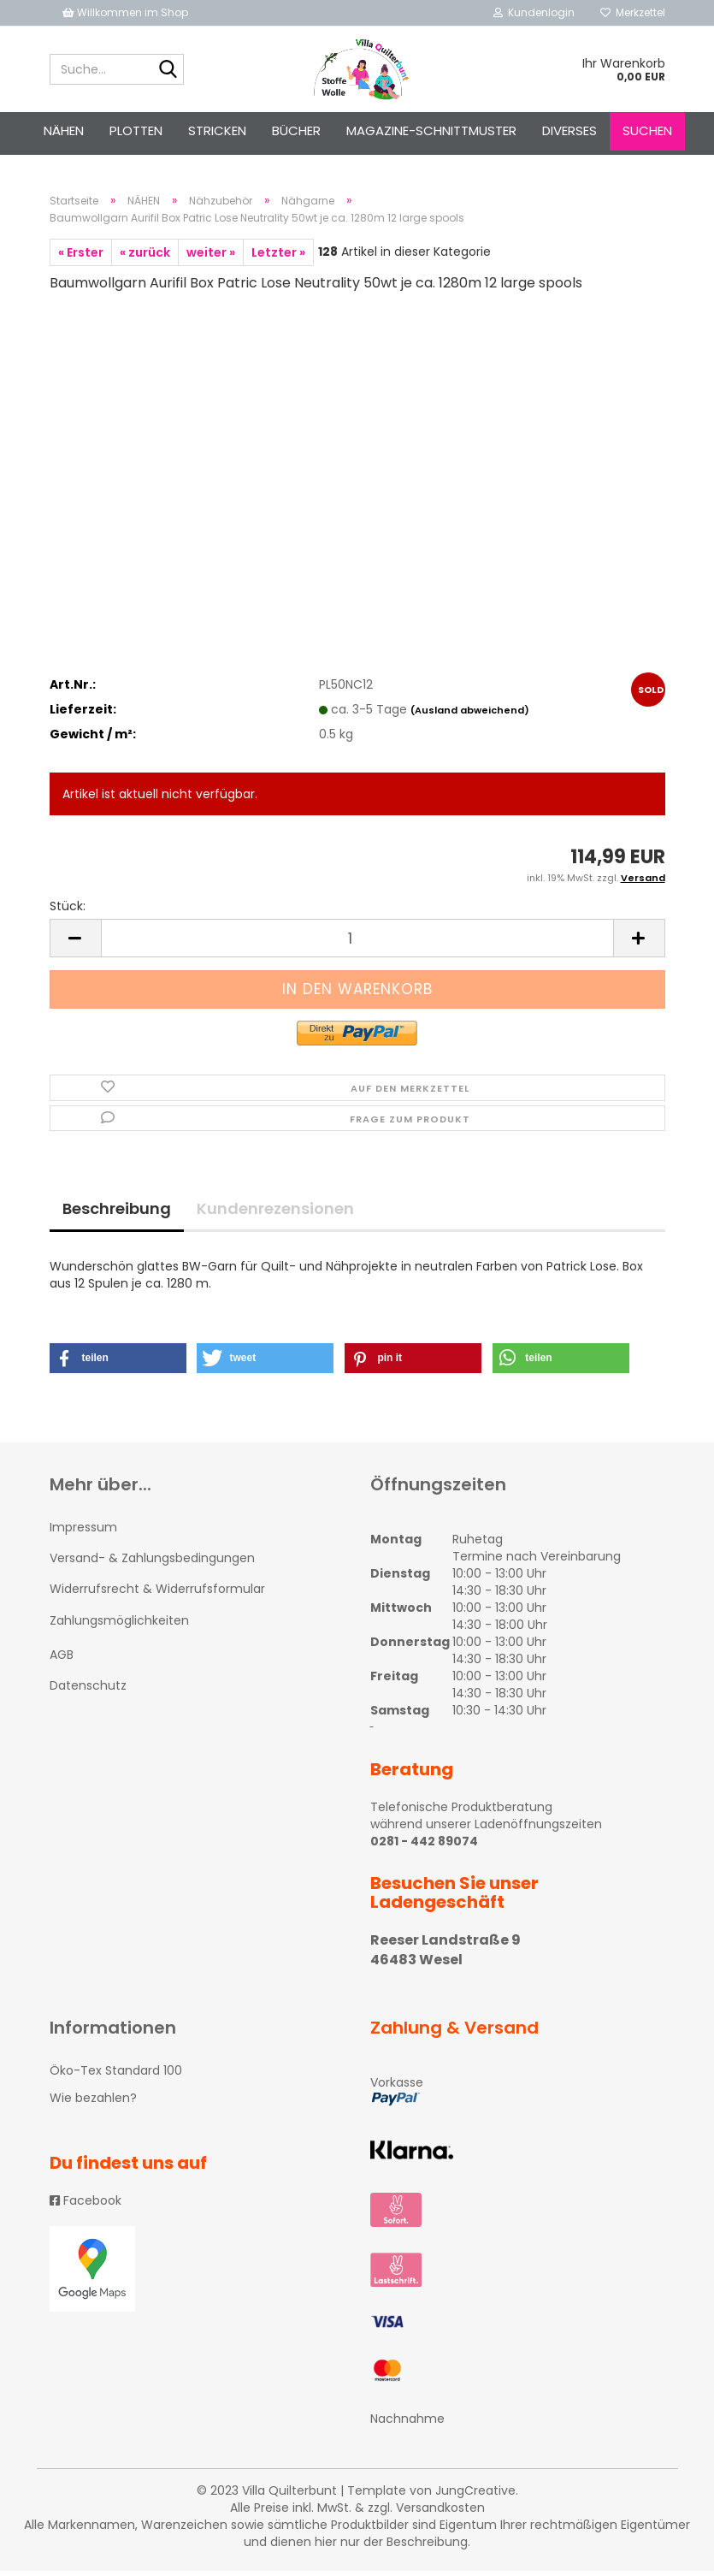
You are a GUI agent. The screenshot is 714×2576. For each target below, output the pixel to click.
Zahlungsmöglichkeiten (119, 1625)
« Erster (80, 257)
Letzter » (278, 257)
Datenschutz (88, 1690)
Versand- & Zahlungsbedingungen (152, 1563)
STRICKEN (217, 130)
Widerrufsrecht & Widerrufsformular (157, 1594)
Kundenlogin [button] (534, 12)
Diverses (569, 130)
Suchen (647, 130)
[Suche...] (167, 70)
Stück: (68, 912)
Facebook (85, 2205)
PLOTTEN (135, 130)
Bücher (296, 130)
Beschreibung (116, 1213)
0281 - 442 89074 (424, 1846)
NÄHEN (64, 130)
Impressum (83, 1532)
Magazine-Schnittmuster (431, 130)
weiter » (210, 257)
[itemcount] (357, 944)
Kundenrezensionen (275, 1213)
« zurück (145, 257)
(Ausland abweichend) (469, 715)
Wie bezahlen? (93, 2102)
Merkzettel (632, 12)
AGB (62, 1659)
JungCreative (475, 2495)
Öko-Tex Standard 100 (116, 2075)
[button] (118, 1363)
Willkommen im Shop (125, 12)
